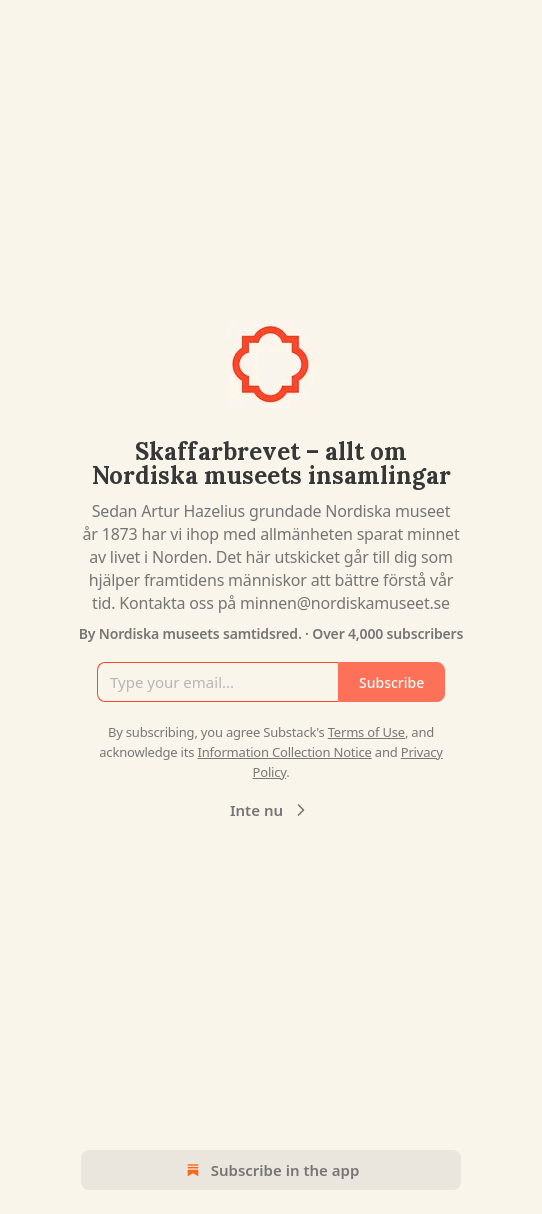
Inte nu (270, 810)
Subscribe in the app (271, 1170)
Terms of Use (366, 732)
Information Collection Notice (284, 752)
